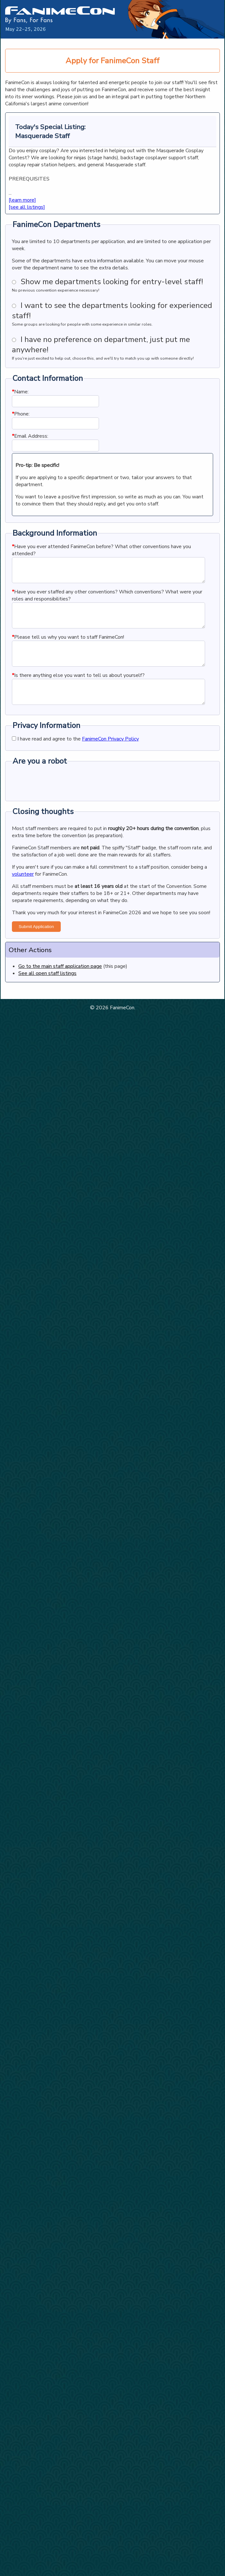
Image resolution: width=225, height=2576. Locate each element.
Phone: (21, 413)
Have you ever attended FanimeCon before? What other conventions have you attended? (101, 550)
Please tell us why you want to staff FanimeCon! (68, 646)
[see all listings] (27, 207)
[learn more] (22, 200)
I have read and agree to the (75, 758)
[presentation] (61, 801)
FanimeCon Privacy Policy (110, 758)
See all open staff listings (47, 992)
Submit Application (36, 945)
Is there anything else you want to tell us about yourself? (78, 689)
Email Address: (30, 436)
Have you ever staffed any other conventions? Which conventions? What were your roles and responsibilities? (107, 600)
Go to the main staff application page (60, 985)
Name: (20, 391)
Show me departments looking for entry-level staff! (112, 281)
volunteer (23, 893)
